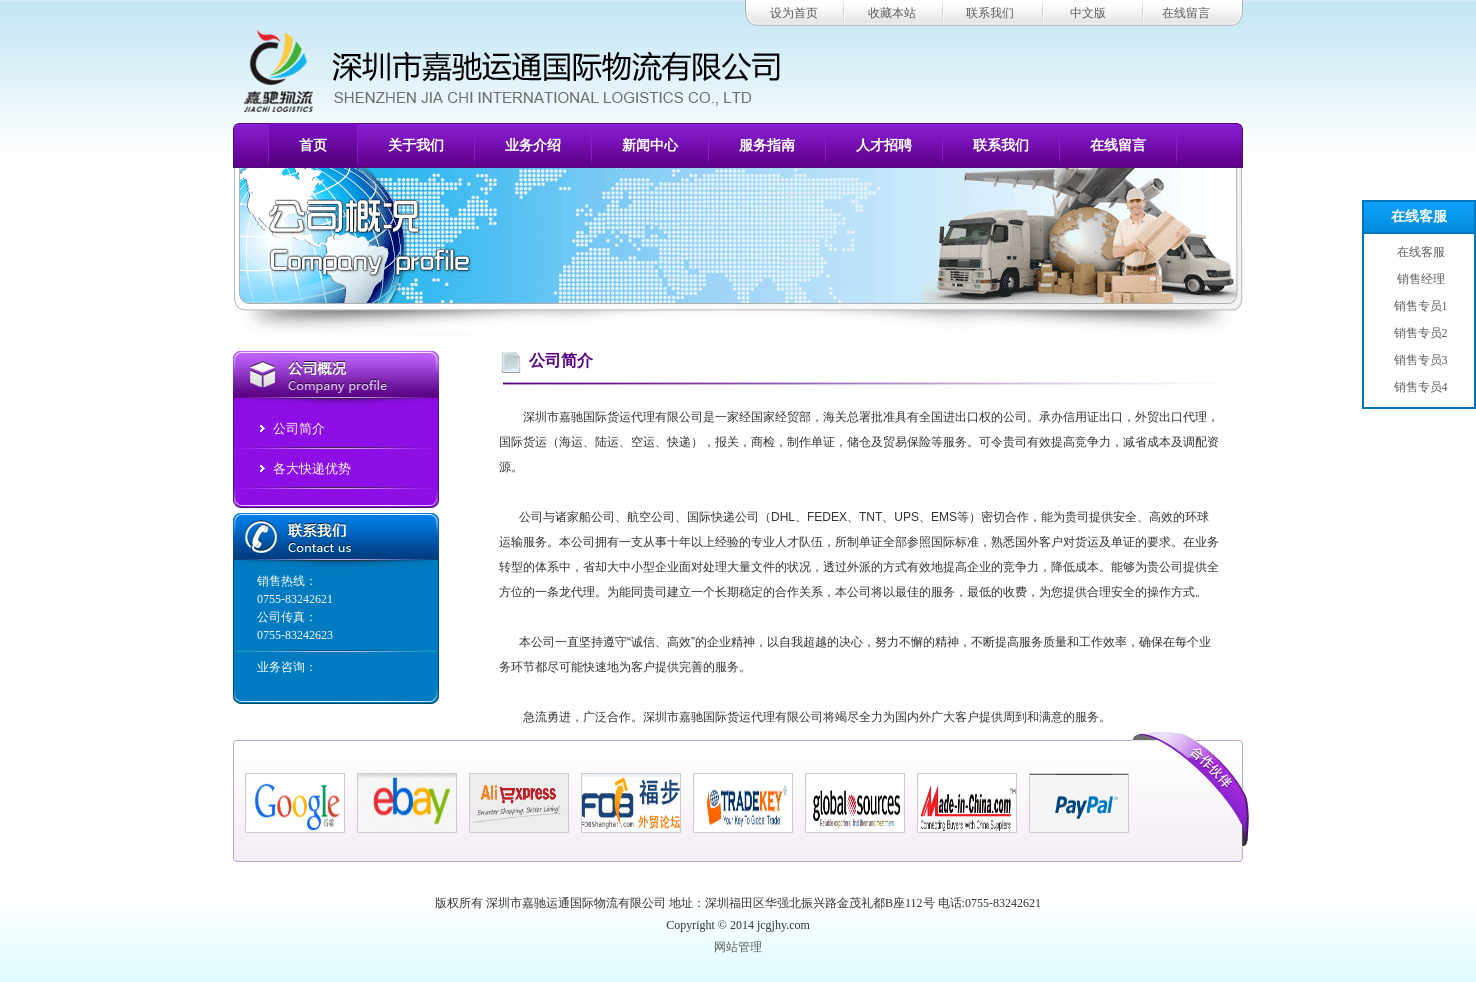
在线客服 (1419, 216)
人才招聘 (884, 145)
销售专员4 (1419, 387)
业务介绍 (533, 145)
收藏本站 (892, 13)
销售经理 (1419, 279)
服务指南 (767, 145)
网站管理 (738, 947)
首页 (313, 145)
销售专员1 (1419, 306)
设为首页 (794, 13)
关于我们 (416, 145)
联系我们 (990, 13)
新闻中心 (650, 145)
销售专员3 (1419, 360)
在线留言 (1186, 13)
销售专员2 (1419, 333)
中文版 (1088, 13)
